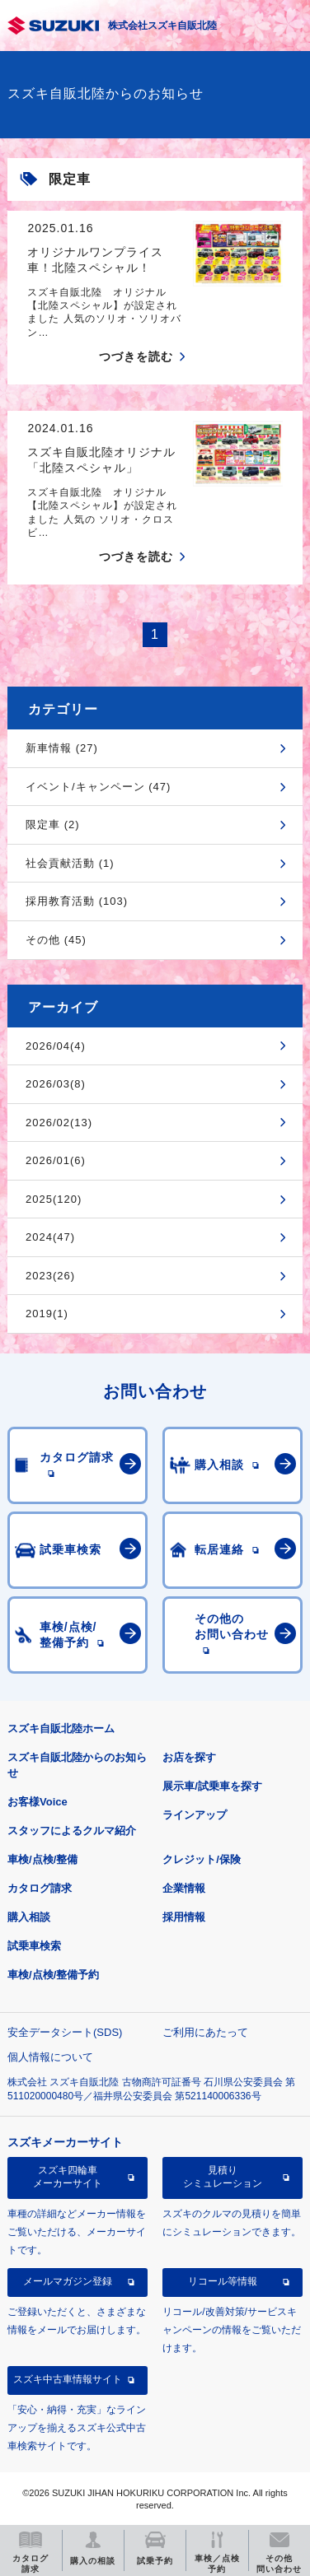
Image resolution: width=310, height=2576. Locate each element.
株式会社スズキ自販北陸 (162, 25)
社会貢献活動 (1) (70, 863)
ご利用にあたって (205, 2032)
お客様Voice (37, 1802)
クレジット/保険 (201, 1859)
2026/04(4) (56, 1046)
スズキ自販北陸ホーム (61, 1728)
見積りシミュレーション (222, 2176)
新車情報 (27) (62, 748)
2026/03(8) (56, 1084)
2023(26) (50, 1275)
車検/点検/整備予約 (53, 1974)
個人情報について (50, 2057)
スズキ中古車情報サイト (67, 2379)
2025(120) (54, 1199)
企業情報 (183, 1888)
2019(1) (47, 1313)
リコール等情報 (222, 2281)
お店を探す (189, 1757)
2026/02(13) (59, 1122)
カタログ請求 (39, 1888)
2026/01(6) (56, 1160)
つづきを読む (136, 356)
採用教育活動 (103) (77, 901)
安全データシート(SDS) (64, 2032)
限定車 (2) (53, 824)
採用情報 (183, 1917)
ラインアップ (194, 1815)
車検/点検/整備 (42, 1859)
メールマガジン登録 (67, 2281)
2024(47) (50, 1237)
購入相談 (28, 1917)
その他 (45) (56, 940)
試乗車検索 (34, 1946)
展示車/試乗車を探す (212, 1786)
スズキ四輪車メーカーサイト (67, 2176)
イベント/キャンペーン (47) (98, 786)
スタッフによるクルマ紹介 (71, 1830)
